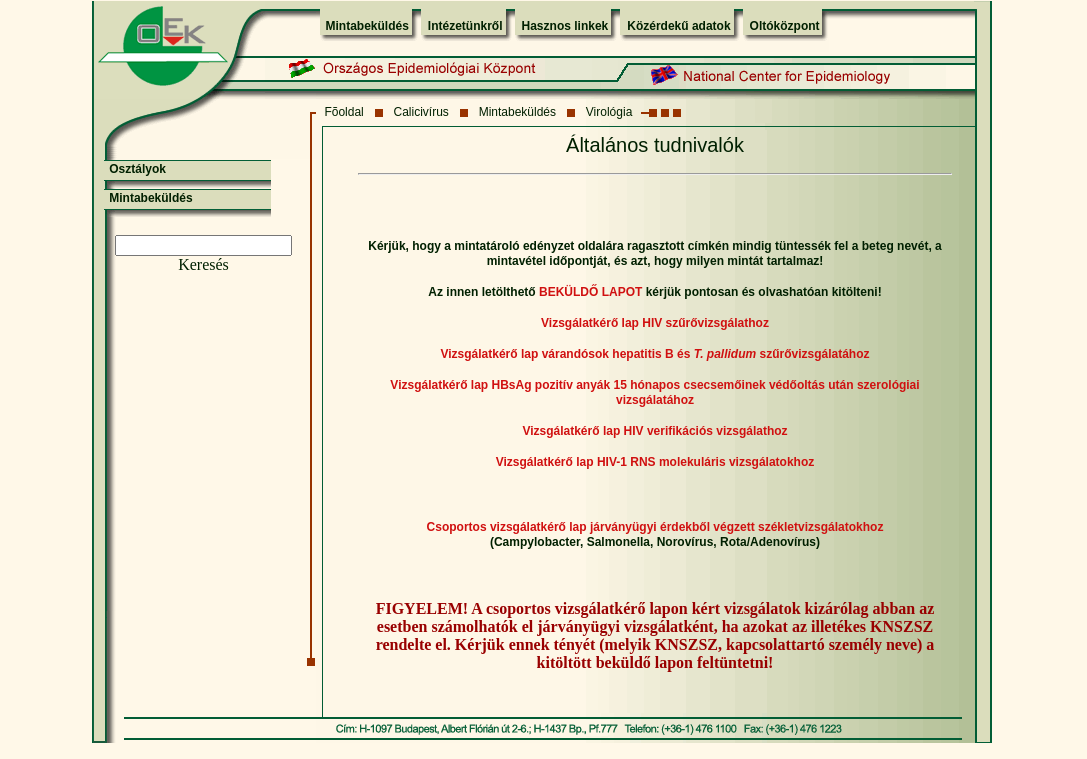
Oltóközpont (785, 26)
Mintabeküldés (367, 26)
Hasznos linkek (565, 26)
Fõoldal (343, 112)
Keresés (203, 264)
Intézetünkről (465, 26)
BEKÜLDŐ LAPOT (590, 292)
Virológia (609, 112)
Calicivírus (421, 112)
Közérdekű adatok (678, 26)
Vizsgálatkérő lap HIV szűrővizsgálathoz (655, 323)
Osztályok (137, 169)
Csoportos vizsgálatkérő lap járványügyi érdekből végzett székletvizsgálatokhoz (655, 527)
